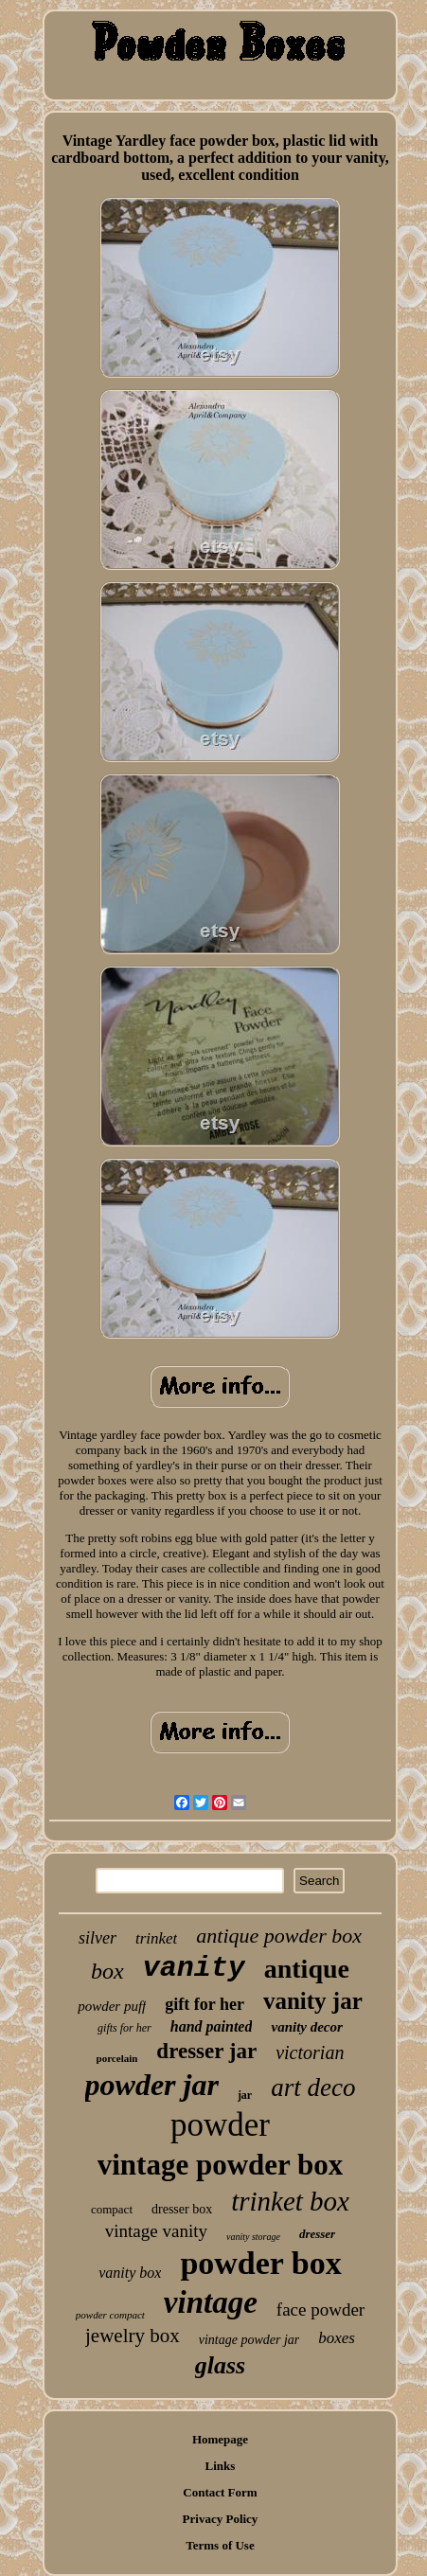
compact (112, 2209)
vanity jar (313, 2001)
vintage (211, 2302)
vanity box (129, 2273)
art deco (313, 2087)
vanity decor (306, 2026)
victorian (310, 2052)
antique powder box (279, 1935)
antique (306, 1968)
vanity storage (253, 2236)
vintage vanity (156, 2231)
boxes (336, 2338)
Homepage (220, 2439)
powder (220, 2124)
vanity (194, 1968)
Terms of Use (220, 2545)
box (107, 1971)
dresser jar (206, 2051)
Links (220, 2466)
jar (245, 2095)
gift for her (204, 2004)
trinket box (290, 2201)
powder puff (112, 2006)
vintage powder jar (249, 2340)
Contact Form (220, 2492)
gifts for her (124, 2027)
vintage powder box (221, 2164)
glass (220, 2365)
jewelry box (132, 2335)
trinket (156, 1938)
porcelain (117, 2058)
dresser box (181, 2209)
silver (97, 1937)
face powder (320, 2309)
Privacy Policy (220, 2519)
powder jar (152, 2085)
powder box (260, 2263)
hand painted (211, 2026)
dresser (317, 2234)
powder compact (110, 2314)
